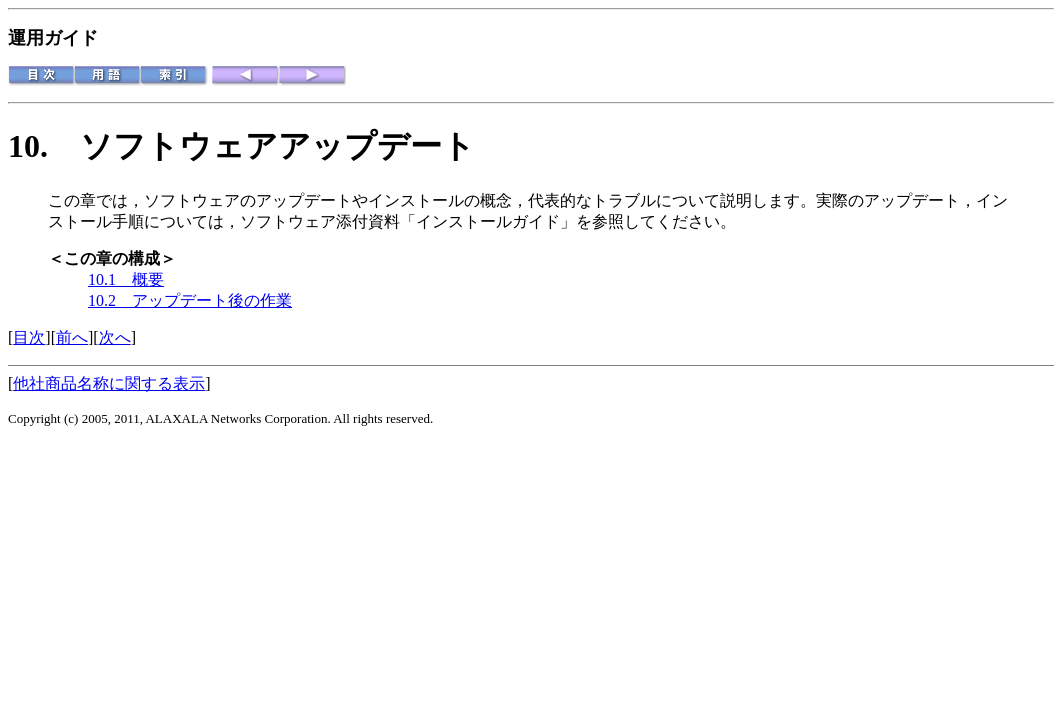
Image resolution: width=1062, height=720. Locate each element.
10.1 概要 (126, 279)
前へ (72, 337)
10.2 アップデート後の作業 (190, 300)
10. (44, 146)
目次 (29, 337)
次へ (115, 337)
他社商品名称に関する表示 (109, 383)
